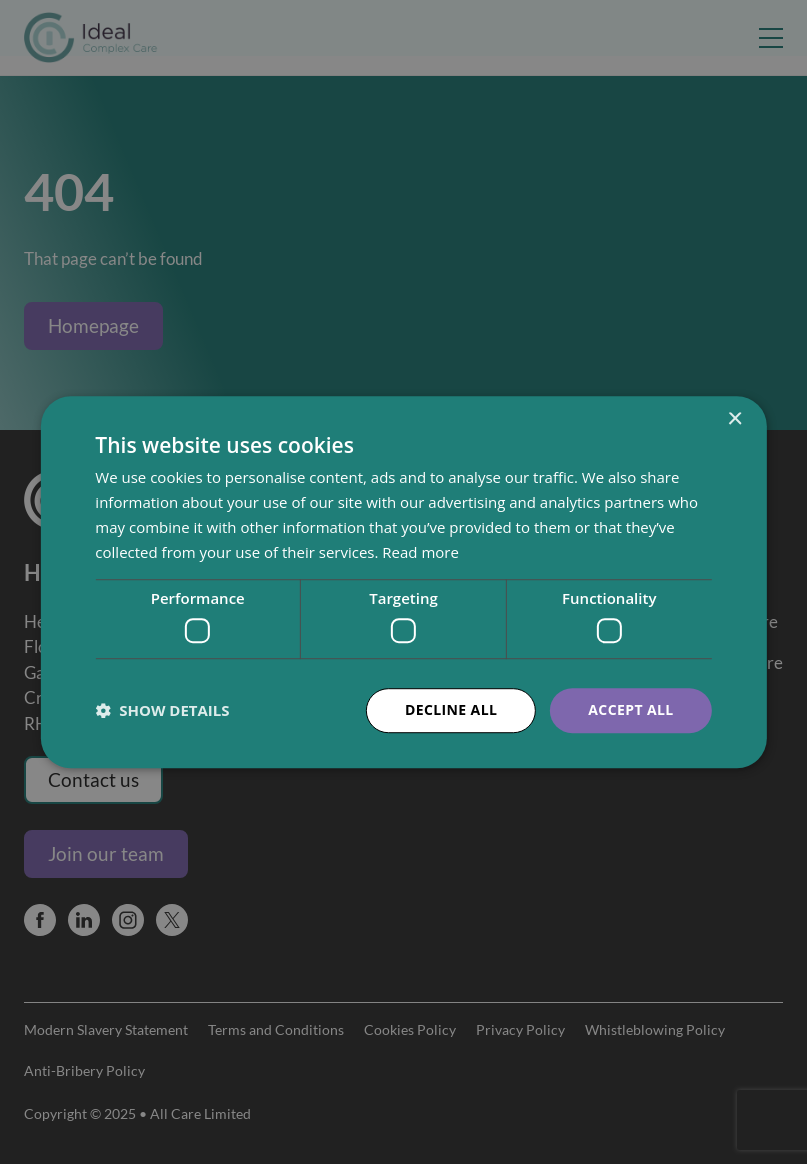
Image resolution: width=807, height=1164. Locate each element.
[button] (162, 710)
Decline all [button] (451, 709)
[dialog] (403, 582)
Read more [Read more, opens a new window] (420, 552)
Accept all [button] (630, 709)
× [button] (734, 419)
